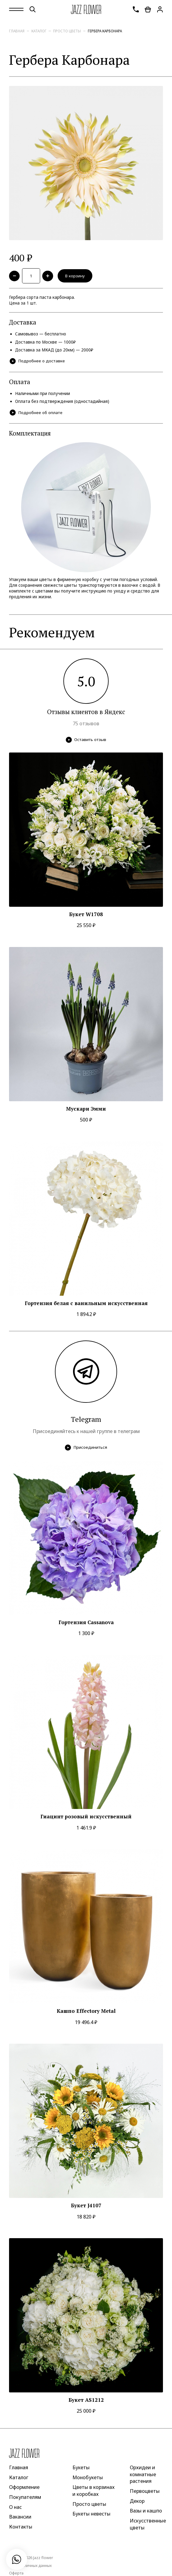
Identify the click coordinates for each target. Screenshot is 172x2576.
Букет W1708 (86, 914)
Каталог (38, 30)
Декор (137, 2501)
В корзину (75, 276)
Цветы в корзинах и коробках (93, 2490)
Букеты (81, 2467)
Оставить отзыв (86, 740)
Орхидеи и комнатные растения (143, 2474)
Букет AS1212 (86, 2400)
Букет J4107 (86, 2205)
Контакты (20, 2526)
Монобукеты (87, 2477)
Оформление (24, 2487)
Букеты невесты (91, 2513)
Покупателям (25, 2497)
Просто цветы (67, 30)
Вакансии (20, 2516)
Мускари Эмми (86, 1109)
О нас (15, 2507)
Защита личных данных (30, 2565)
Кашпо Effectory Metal (86, 2011)
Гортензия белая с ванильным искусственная (86, 1303)
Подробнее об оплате (36, 413)
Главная (16, 30)
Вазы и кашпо (146, 2510)
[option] (86, 163)
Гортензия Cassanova (86, 1622)
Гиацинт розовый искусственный (86, 1817)
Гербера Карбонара (105, 30)
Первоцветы (145, 2491)
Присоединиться (86, 1448)
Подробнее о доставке (37, 361)
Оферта (16, 2573)
